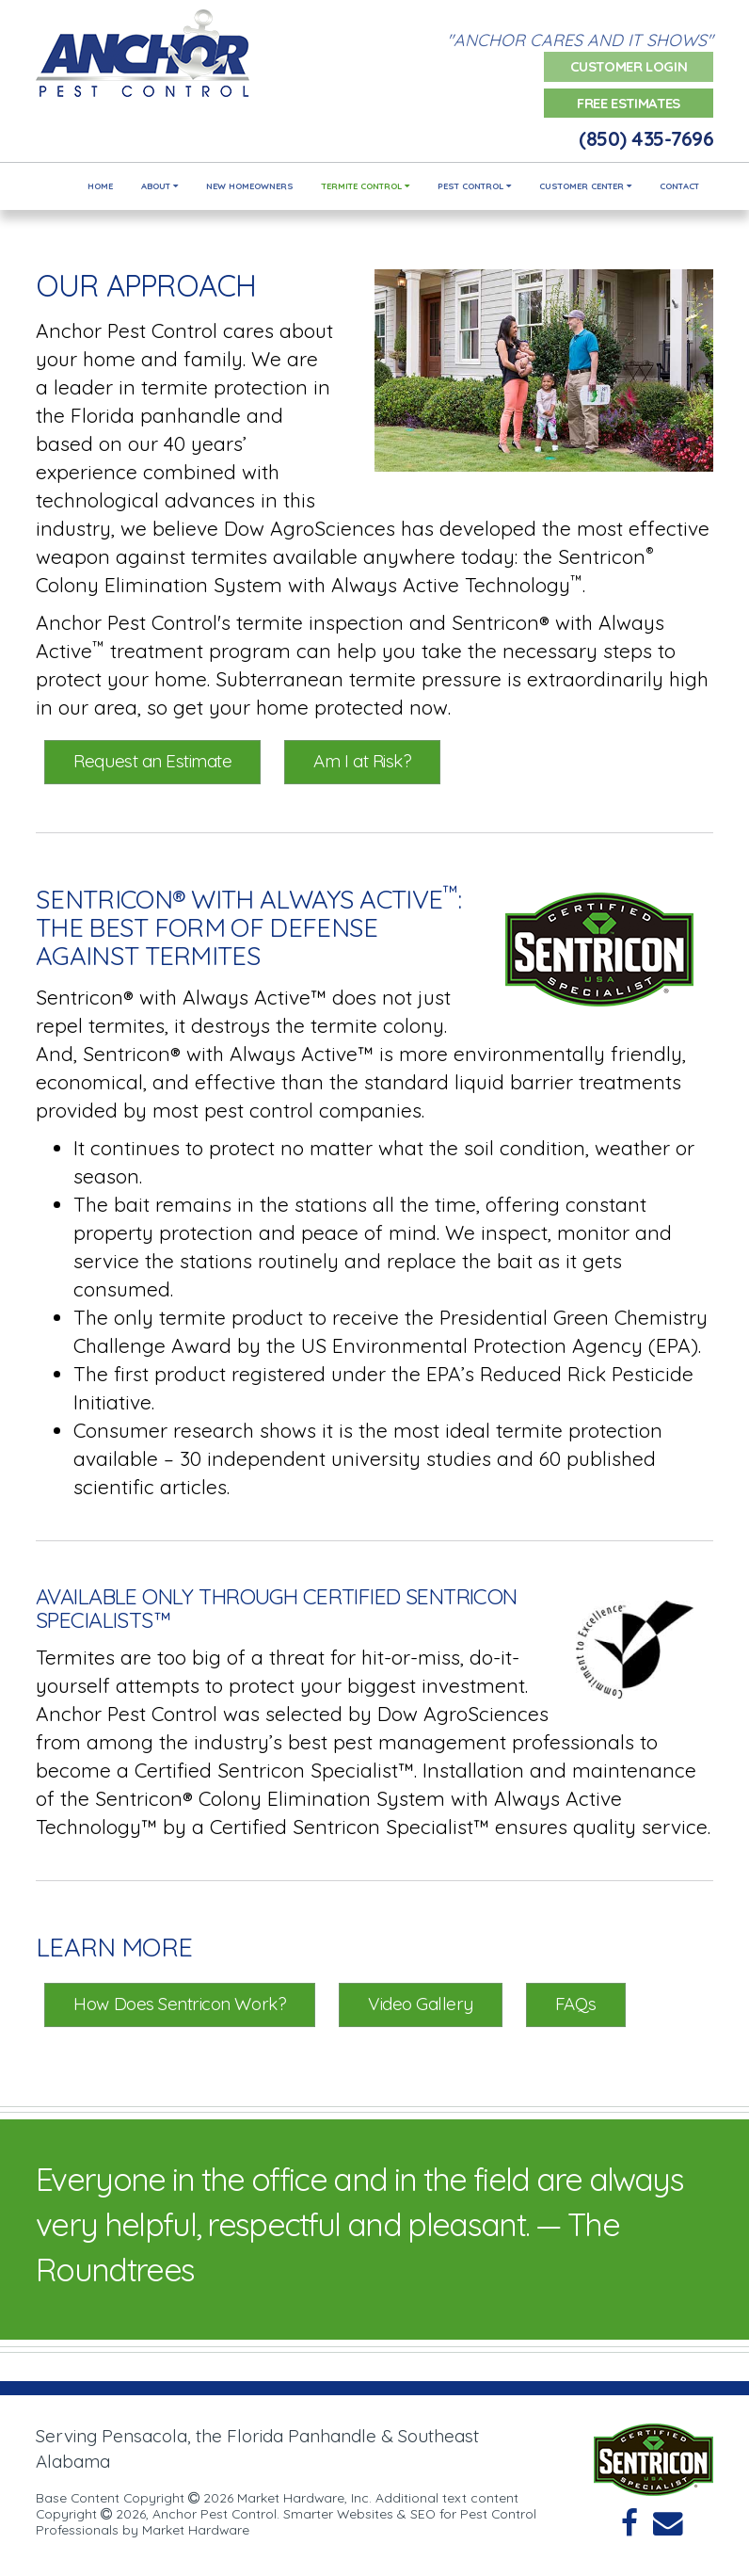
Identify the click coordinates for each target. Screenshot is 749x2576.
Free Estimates (628, 103)
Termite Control (365, 186)
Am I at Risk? (362, 760)
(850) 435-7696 (646, 138)
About (159, 186)
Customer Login (629, 66)
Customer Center (585, 186)
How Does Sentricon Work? (179, 2003)
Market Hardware (195, 2529)
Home (100, 186)
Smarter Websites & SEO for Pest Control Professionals (286, 2521)
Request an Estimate (152, 760)
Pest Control (474, 186)
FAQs (576, 2003)
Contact (679, 186)
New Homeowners (250, 186)
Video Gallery (420, 2003)
